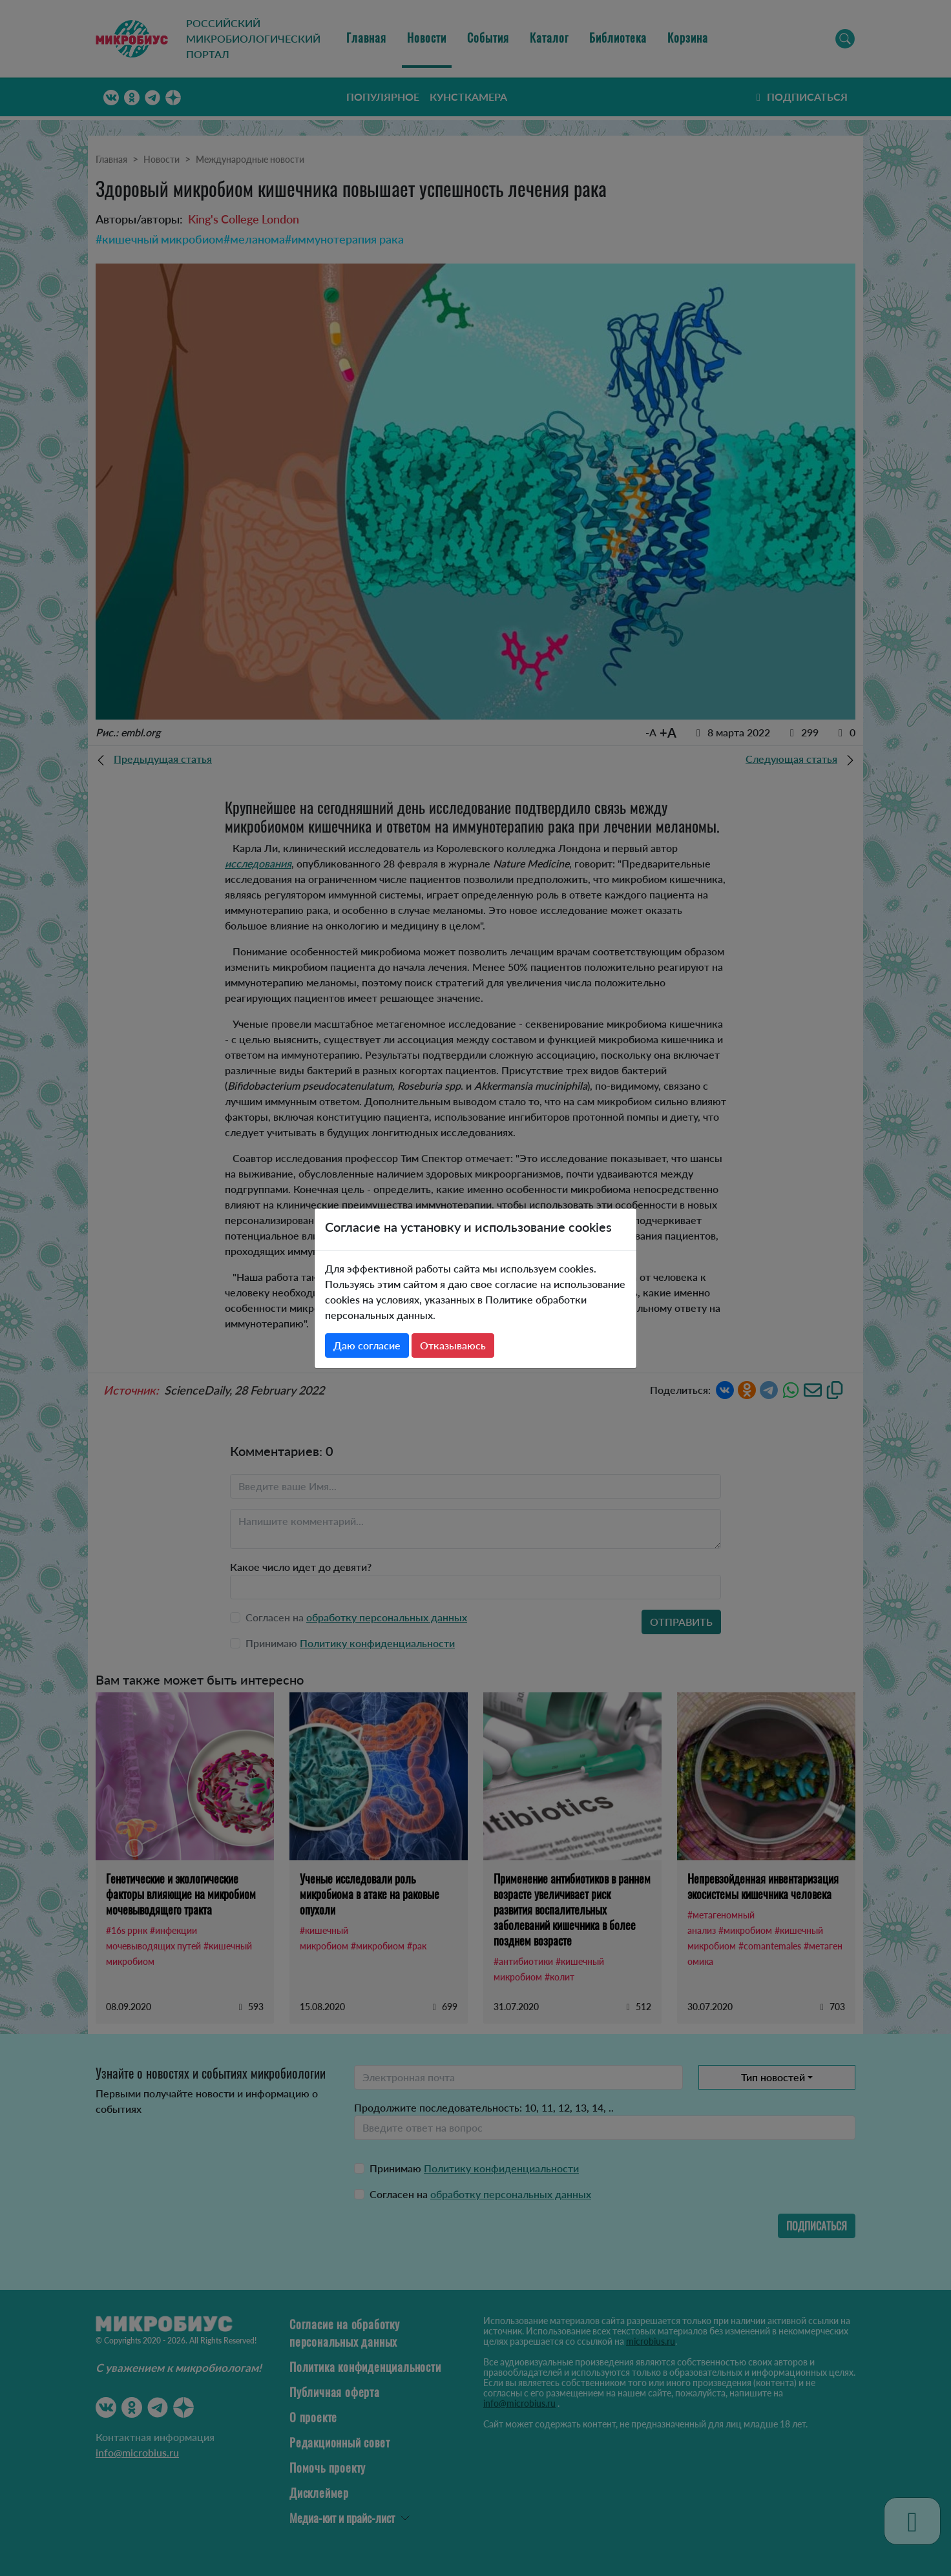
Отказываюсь (453, 1345)
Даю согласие (367, 1345)
